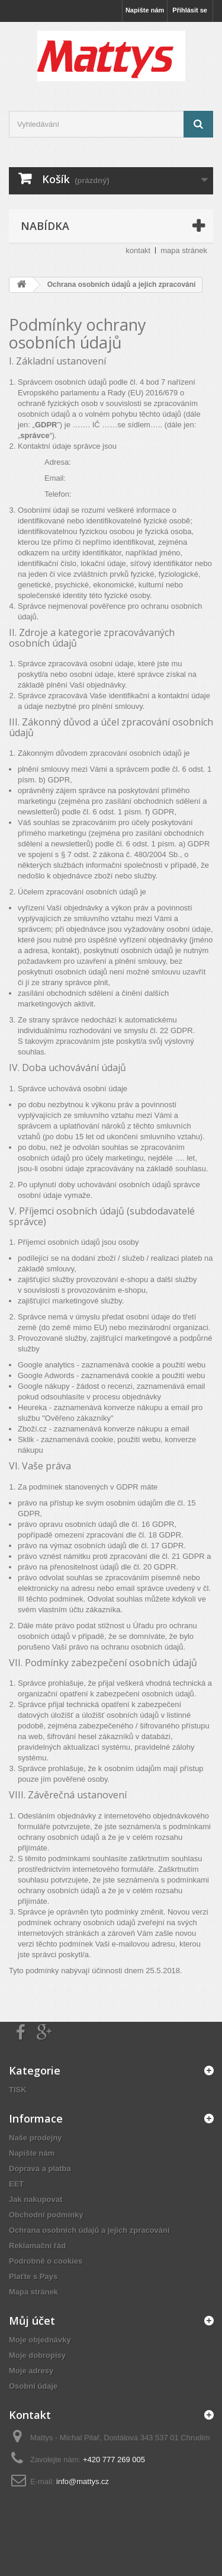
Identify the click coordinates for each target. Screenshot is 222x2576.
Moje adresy (31, 2370)
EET (16, 2183)
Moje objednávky (40, 2339)
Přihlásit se (189, 10)
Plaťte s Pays (33, 2276)
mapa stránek (183, 250)
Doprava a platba (40, 2168)
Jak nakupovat (35, 2199)
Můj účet (32, 2320)
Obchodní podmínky (46, 2214)
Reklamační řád (37, 2245)
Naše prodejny (35, 2137)
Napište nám (145, 10)
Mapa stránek (33, 2291)
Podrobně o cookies (45, 2261)
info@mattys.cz (82, 2481)
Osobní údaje (33, 2386)
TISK (18, 2089)
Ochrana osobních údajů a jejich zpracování (89, 2230)
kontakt (138, 250)
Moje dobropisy (37, 2355)
